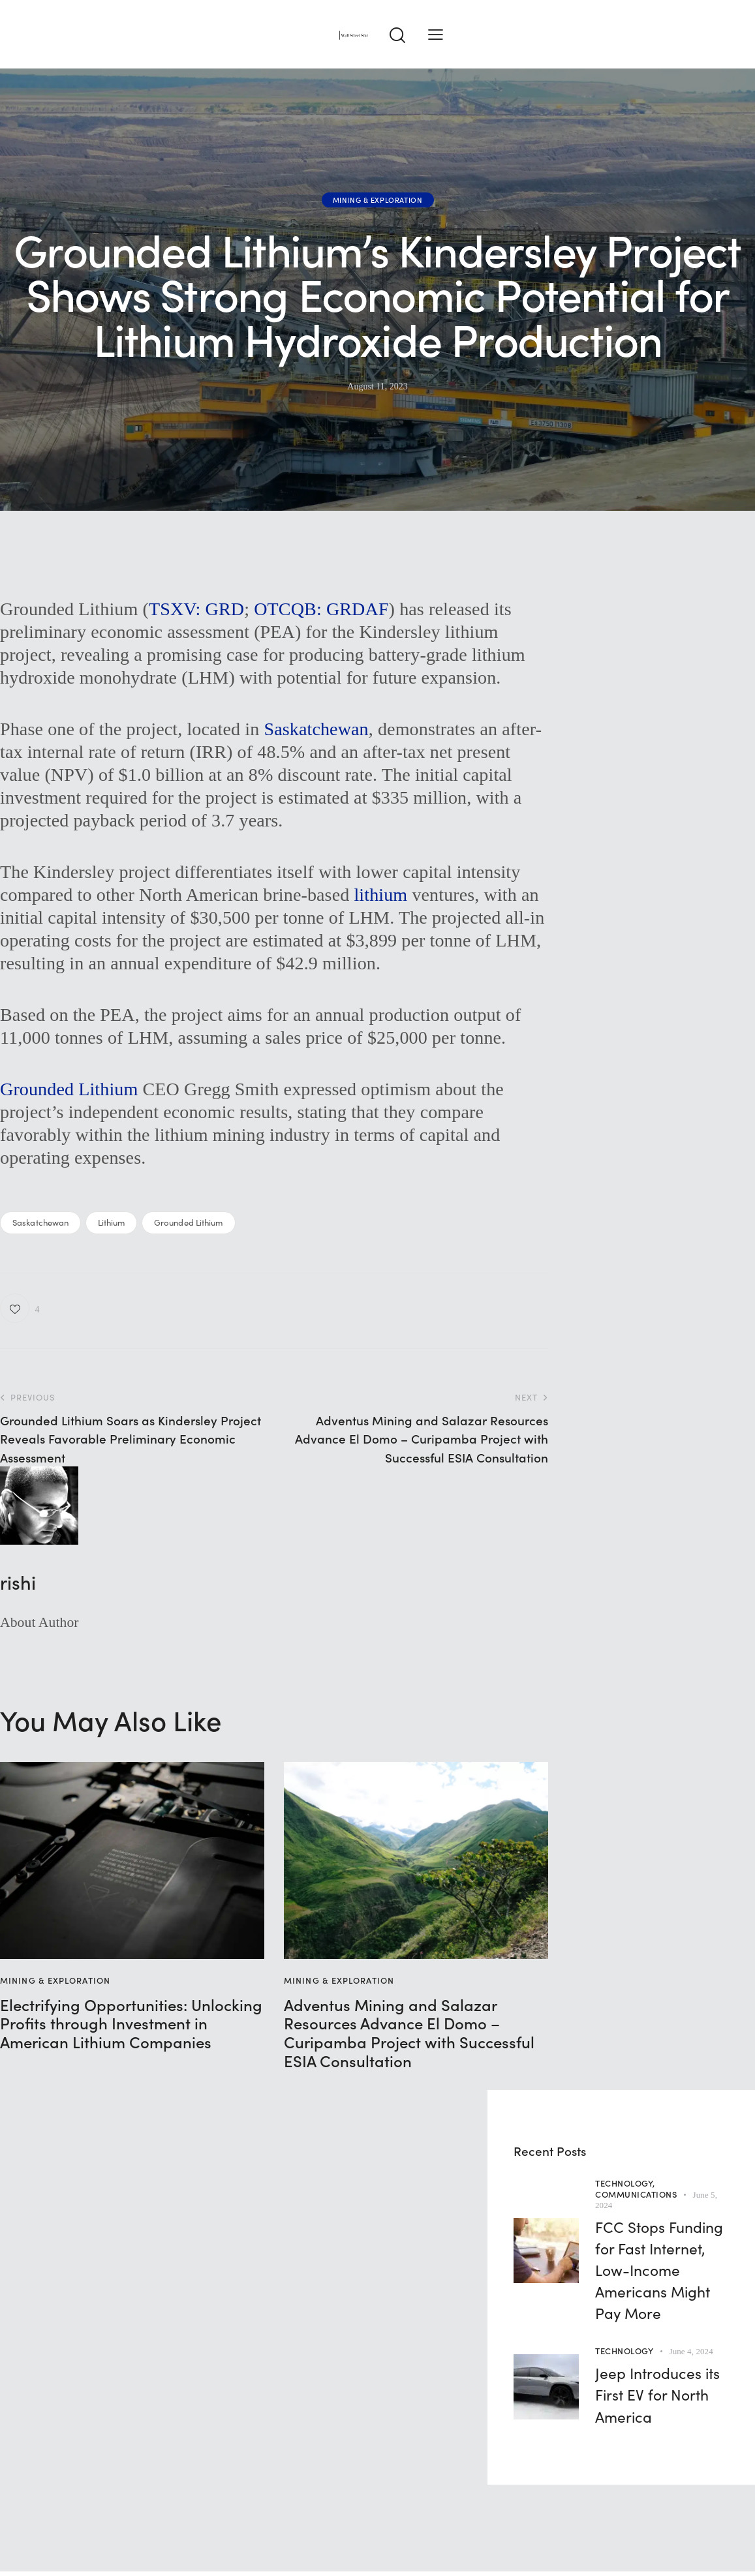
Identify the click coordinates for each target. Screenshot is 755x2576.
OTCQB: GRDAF (321, 609)
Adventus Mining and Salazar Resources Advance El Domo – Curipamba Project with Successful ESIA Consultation (409, 2032)
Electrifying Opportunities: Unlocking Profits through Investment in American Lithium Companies (131, 2023)
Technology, (625, 2183)
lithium (380, 895)
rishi (18, 1582)
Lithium (111, 1222)
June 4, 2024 (691, 2351)
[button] (435, 34)
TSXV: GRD (196, 609)
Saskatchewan (316, 729)
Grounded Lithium (69, 1089)
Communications (636, 2194)
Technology (624, 2350)
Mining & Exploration (378, 199)
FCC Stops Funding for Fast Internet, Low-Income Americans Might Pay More (659, 2270)
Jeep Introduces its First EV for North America (657, 2394)
